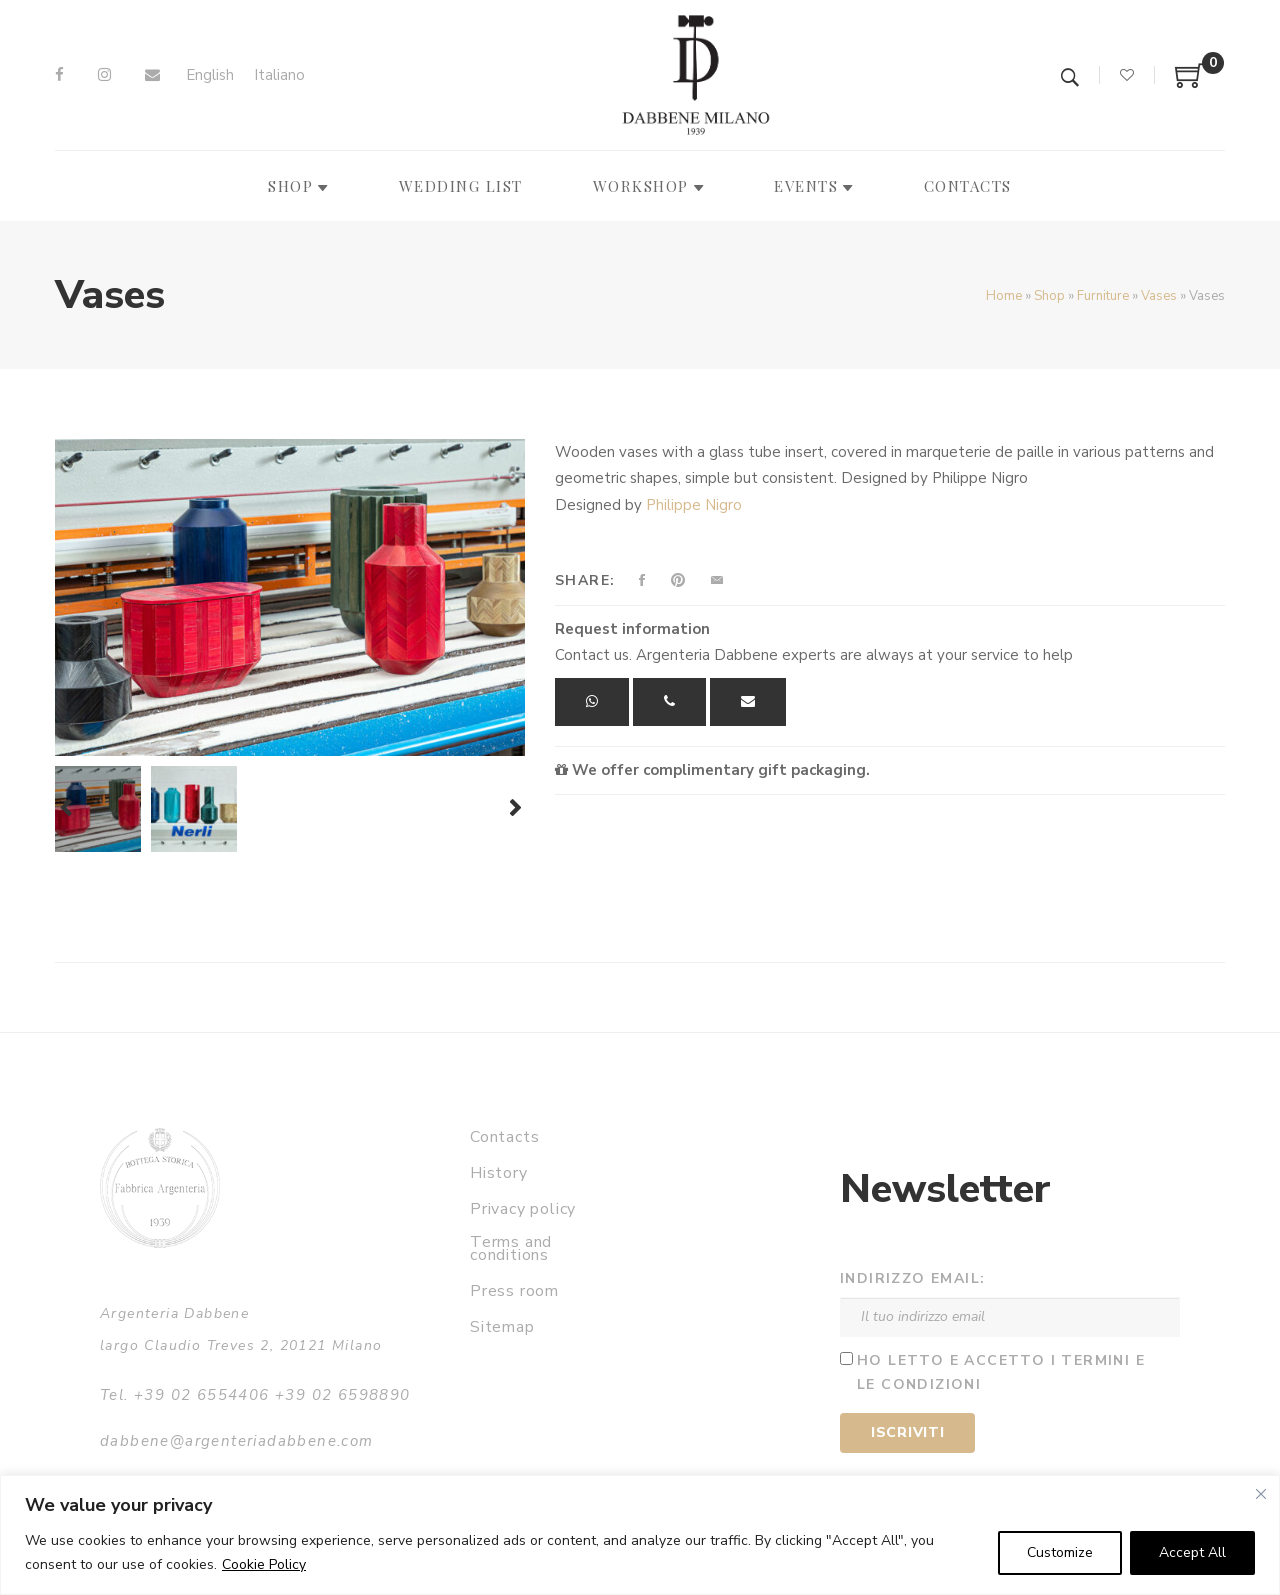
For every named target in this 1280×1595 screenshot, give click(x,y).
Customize (1060, 1552)
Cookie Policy (264, 1564)
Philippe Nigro (694, 505)
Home (1004, 296)
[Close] (1261, 1494)
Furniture (1103, 296)
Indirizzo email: (912, 1278)
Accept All (1192, 1552)
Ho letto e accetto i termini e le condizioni (1001, 1373)
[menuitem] (210, 75)
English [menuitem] (210, 75)
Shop (1049, 296)
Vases (1159, 296)
